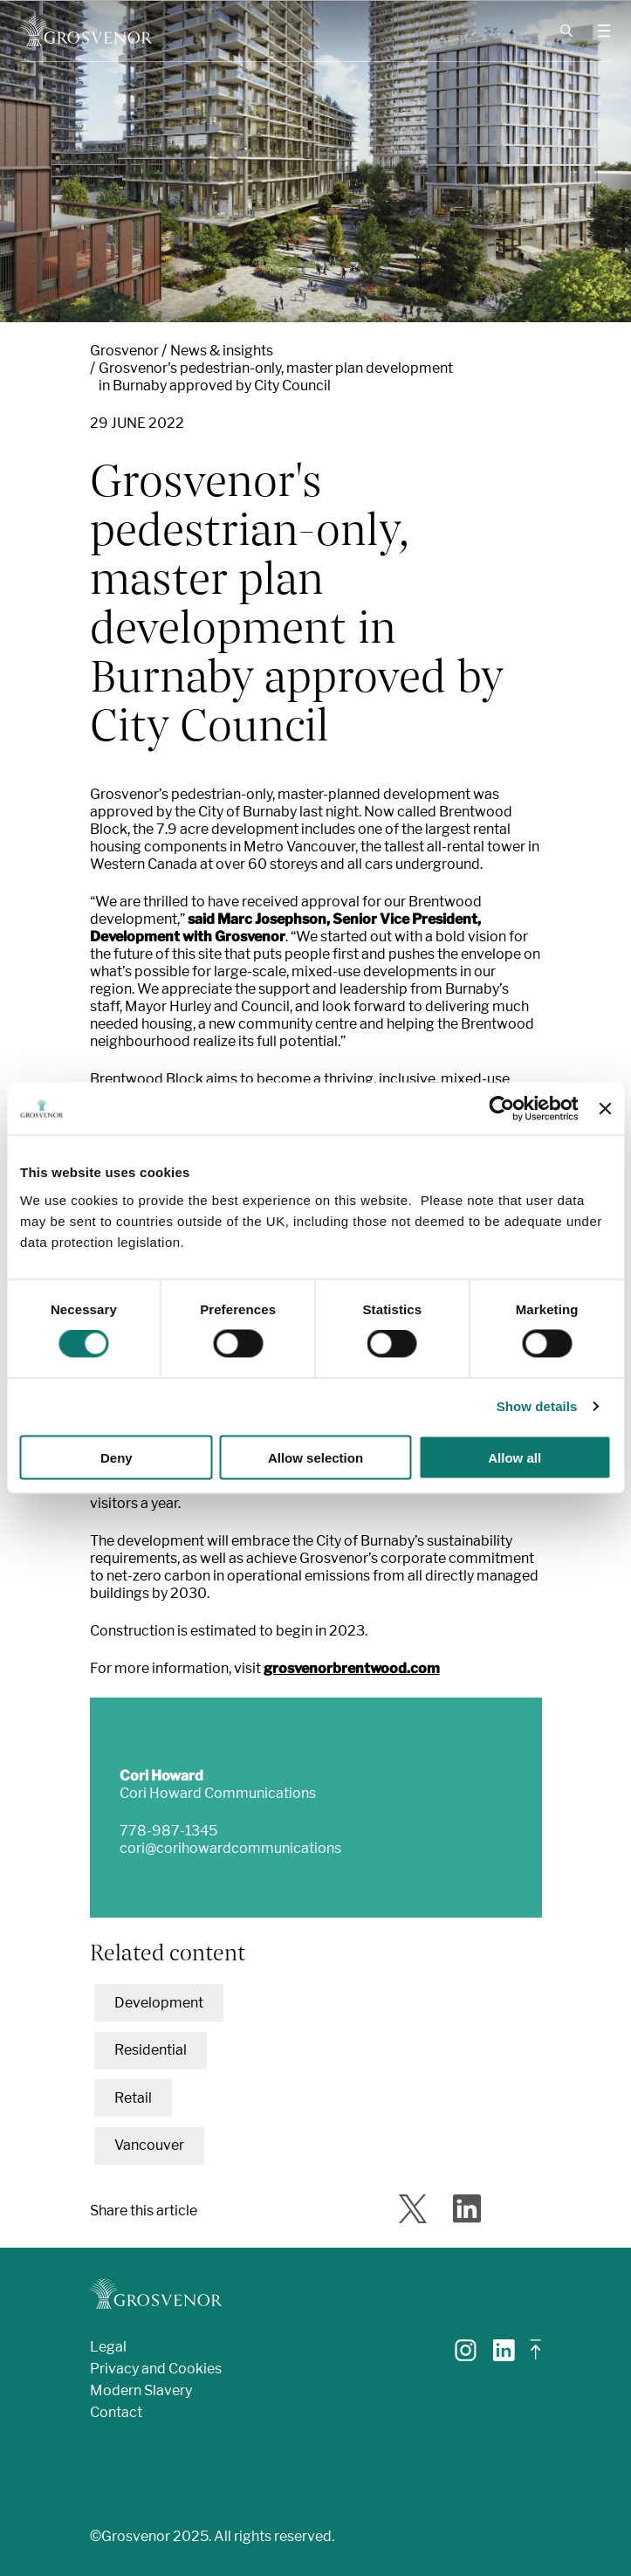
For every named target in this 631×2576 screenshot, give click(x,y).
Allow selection (315, 1457)
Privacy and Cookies (156, 2368)
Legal (108, 2346)
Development (158, 2002)
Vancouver (149, 2145)
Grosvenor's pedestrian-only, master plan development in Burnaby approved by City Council (276, 377)
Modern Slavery (141, 2390)
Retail (133, 2098)
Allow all (514, 1457)
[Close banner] (605, 1109)
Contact (116, 2412)
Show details (537, 1406)
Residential (150, 2050)
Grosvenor (124, 350)
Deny (116, 1457)
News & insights (221, 350)
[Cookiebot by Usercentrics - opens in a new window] (502, 1109)
